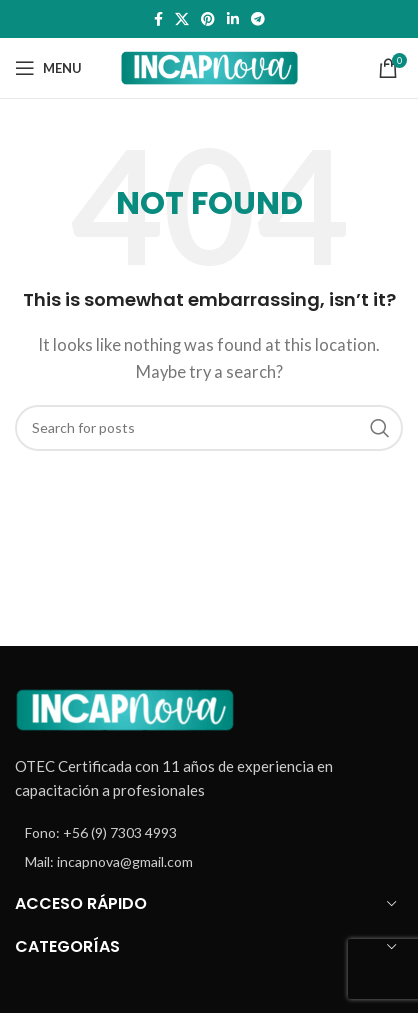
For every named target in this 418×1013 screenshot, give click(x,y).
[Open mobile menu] (48, 68)
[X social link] (182, 19)
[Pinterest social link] (208, 19)
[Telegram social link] (258, 19)
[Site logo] (209, 66)
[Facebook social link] (158, 19)
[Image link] (125, 707)
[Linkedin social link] (233, 19)
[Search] (209, 428)
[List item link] (209, 833)
